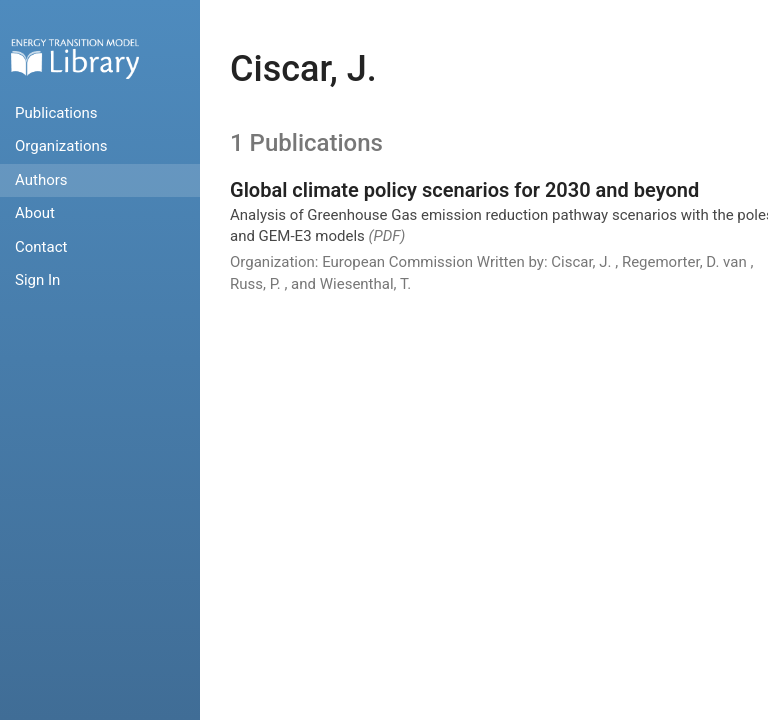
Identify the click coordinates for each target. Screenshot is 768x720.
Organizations (61, 146)
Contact (41, 247)
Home (75, 58)
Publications (56, 113)
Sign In (37, 280)
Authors (41, 180)
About (35, 213)
